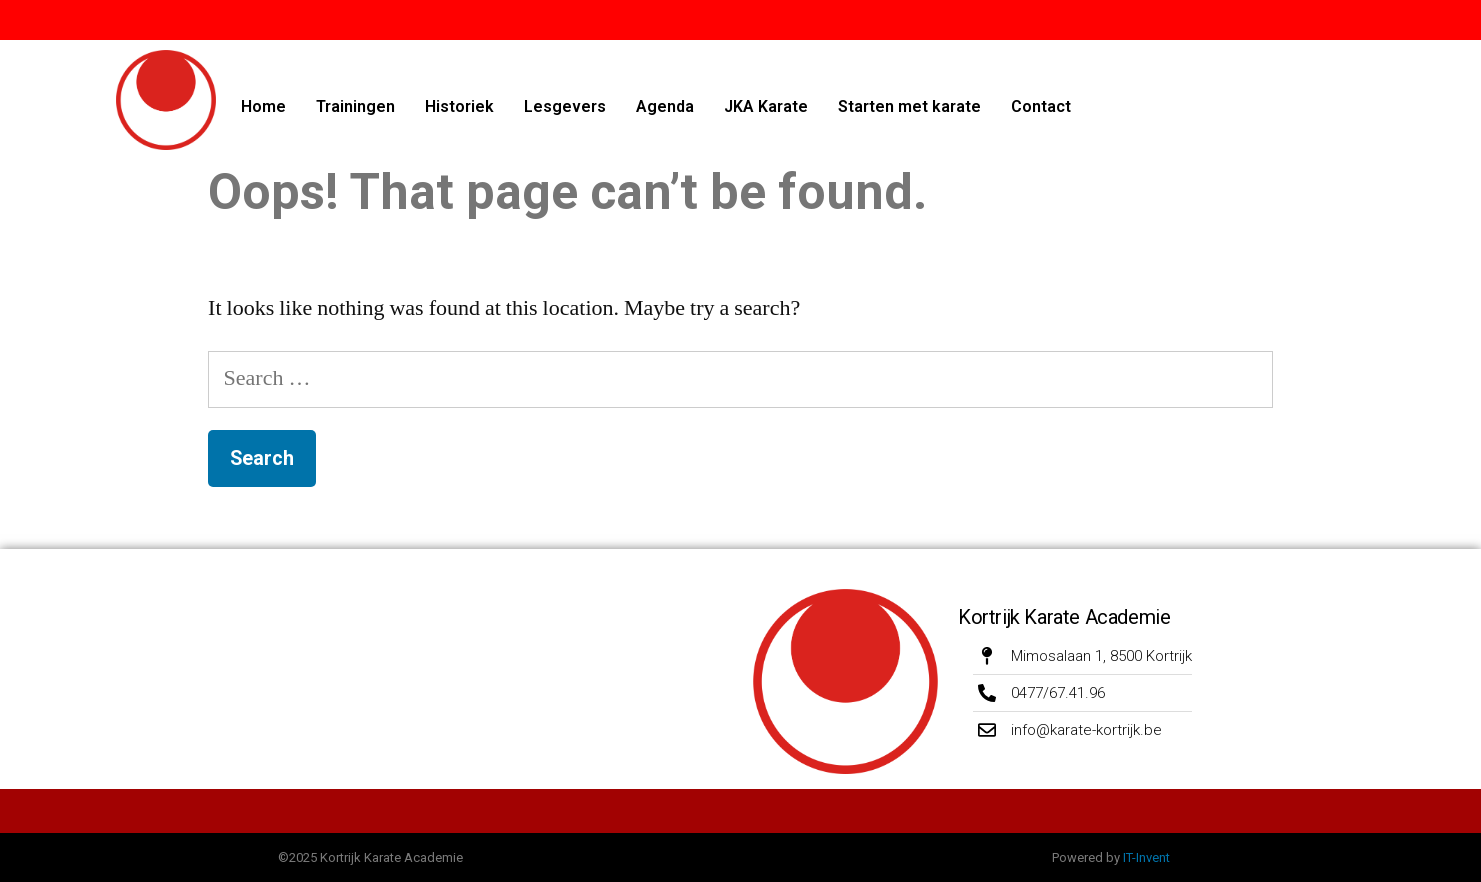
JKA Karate (766, 106)
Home (263, 106)
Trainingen (355, 106)
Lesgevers (565, 106)
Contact (1041, 106)
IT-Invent (1146, 857)
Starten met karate (909, 106)
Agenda (665, 106)
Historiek (459, 106)
